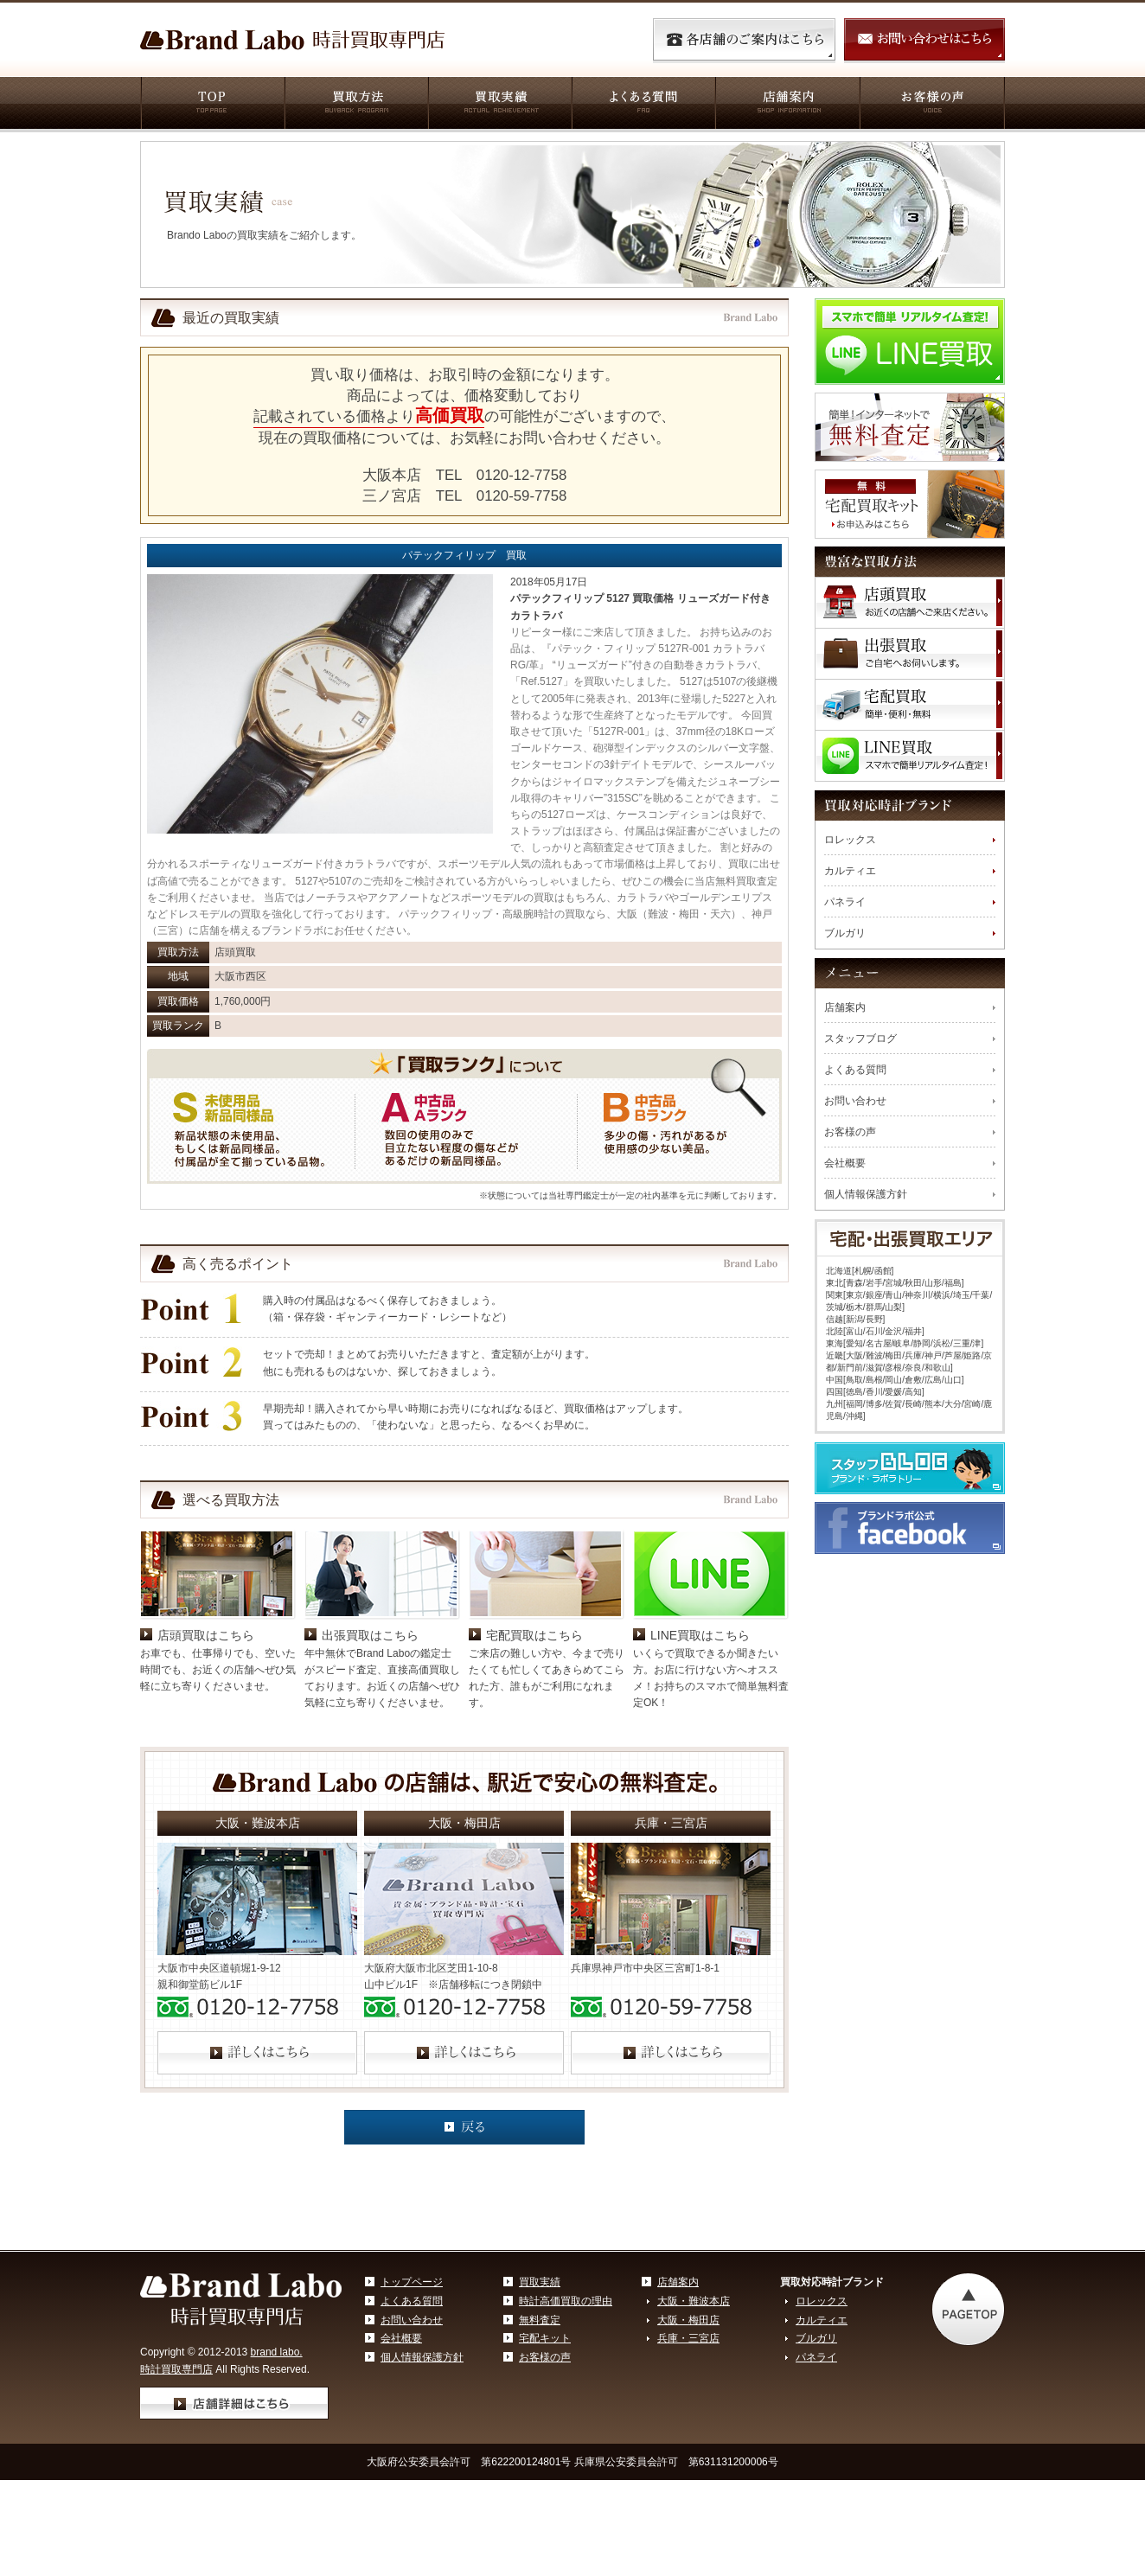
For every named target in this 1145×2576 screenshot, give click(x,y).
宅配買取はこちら (534, 1635)
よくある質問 (642, 104)
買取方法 (355, 104)
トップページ (412, 2282)
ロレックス (850, 840)
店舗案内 (786, 104)
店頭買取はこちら (205, 1635)
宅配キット (545, 2338)
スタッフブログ (860, 1038)
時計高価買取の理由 (565, 2301)
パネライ (845, 902)
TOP (212, 104)
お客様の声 (932, 104)
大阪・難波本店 (693, 2301)
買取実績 (499, 104)
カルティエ (850, 871)
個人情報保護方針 (865, 1194)
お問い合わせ (855, 1101)
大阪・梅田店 (688, 2320)
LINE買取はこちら (700, 1635)
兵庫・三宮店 (688, 2338)
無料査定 (539, 2320)
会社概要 (845, 1163)
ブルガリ (845, 933)
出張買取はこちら (370, 1635)
